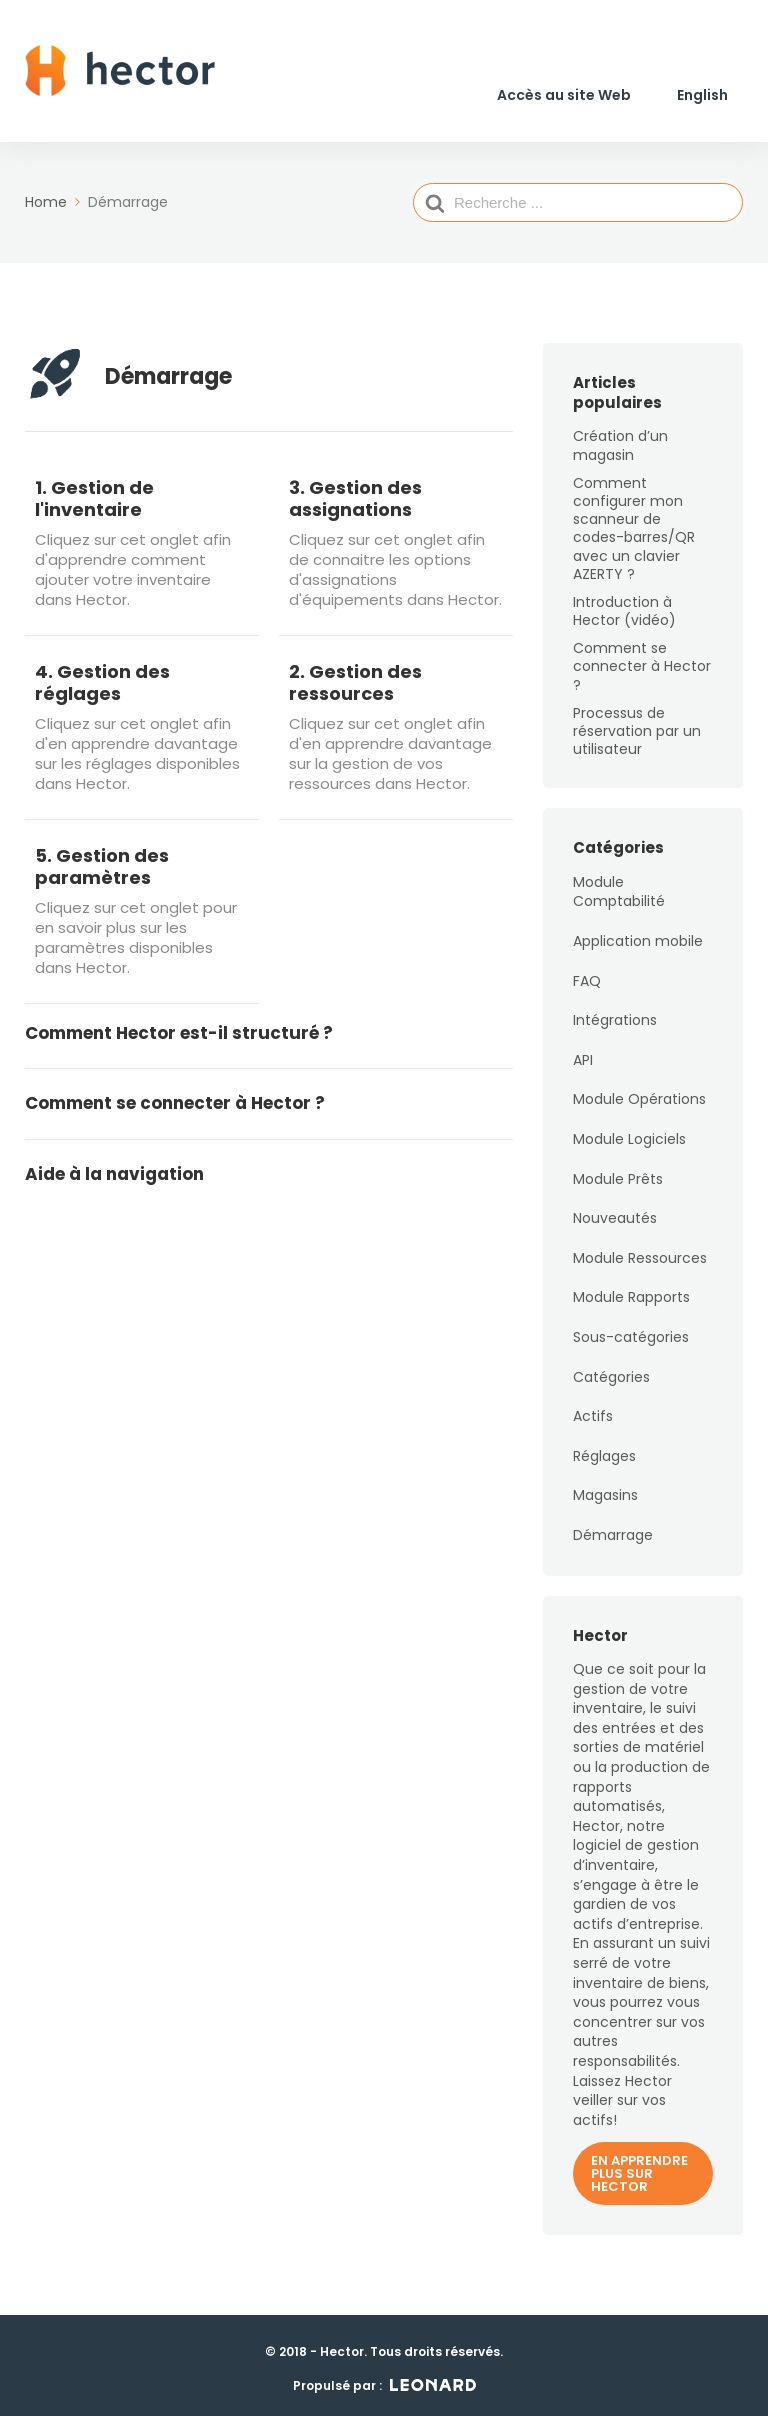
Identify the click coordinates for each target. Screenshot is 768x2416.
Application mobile (638, 933)
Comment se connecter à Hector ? (642, 659)
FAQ (587, 973)
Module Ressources (640, 1250)
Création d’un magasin (620, 438)
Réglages (604, 1448)
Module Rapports (631, 1290)
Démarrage (613, 1527)
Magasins (605, 1488)
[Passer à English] (702, 92)
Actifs (593, 1409)
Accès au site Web (564, 92)
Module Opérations (639, 1092)
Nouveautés (615, 1211)
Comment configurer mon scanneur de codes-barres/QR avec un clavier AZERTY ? (634, 520)
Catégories (611, 1369)
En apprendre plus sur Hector (639, 2166)
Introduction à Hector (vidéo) (624, 603)
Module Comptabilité (619, 884)
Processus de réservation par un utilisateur (637, 723)
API (583, 1052)
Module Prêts (618, 1171)
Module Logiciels (629, 1131)
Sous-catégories (631, 1329)
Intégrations (615, 1013)
